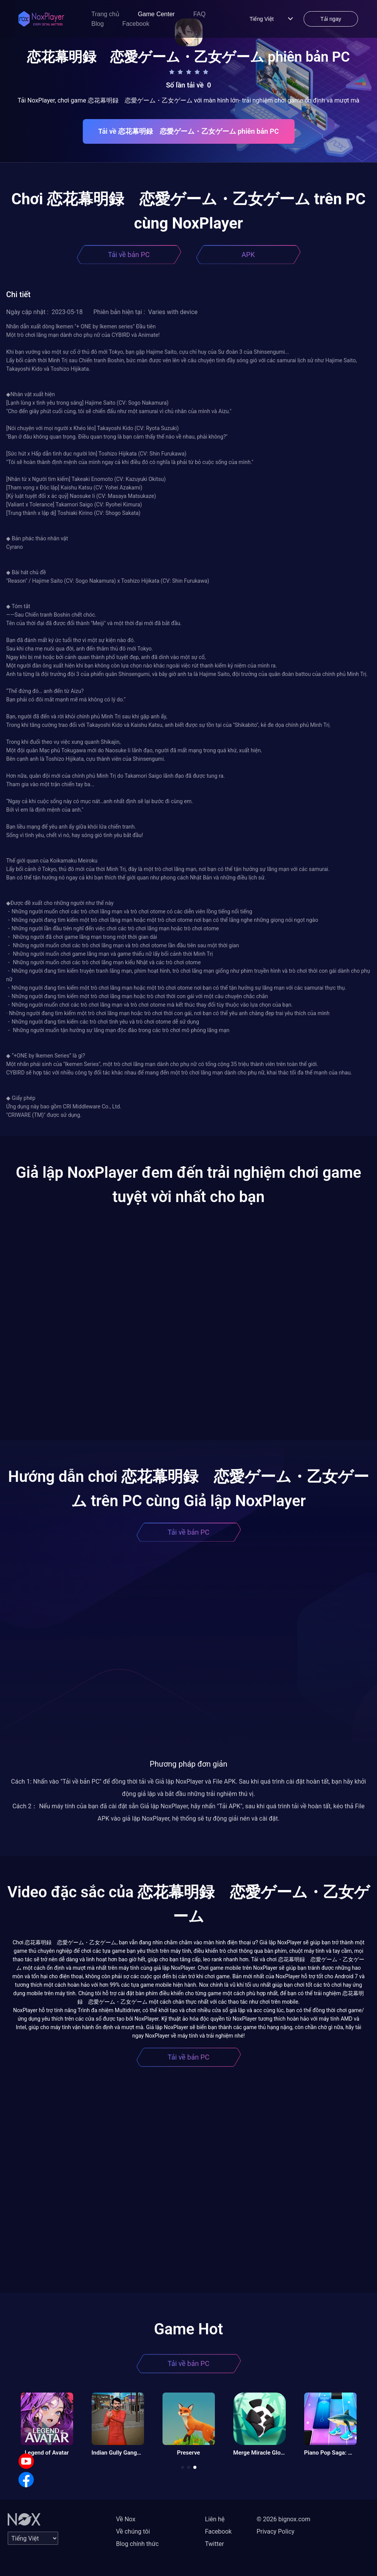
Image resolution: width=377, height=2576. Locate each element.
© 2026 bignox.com (283, 2519)
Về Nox (126, 2519)
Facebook (135, 23)
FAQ (199, 14)
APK (248, 255)
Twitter (214, 2543)
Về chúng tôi (133, 2531)
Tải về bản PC (128, 255)
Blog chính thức (137, 2543)
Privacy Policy (275, 2531)
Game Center (156, 14)
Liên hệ (215, 2519)
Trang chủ (105, 14)
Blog (97, 23)
